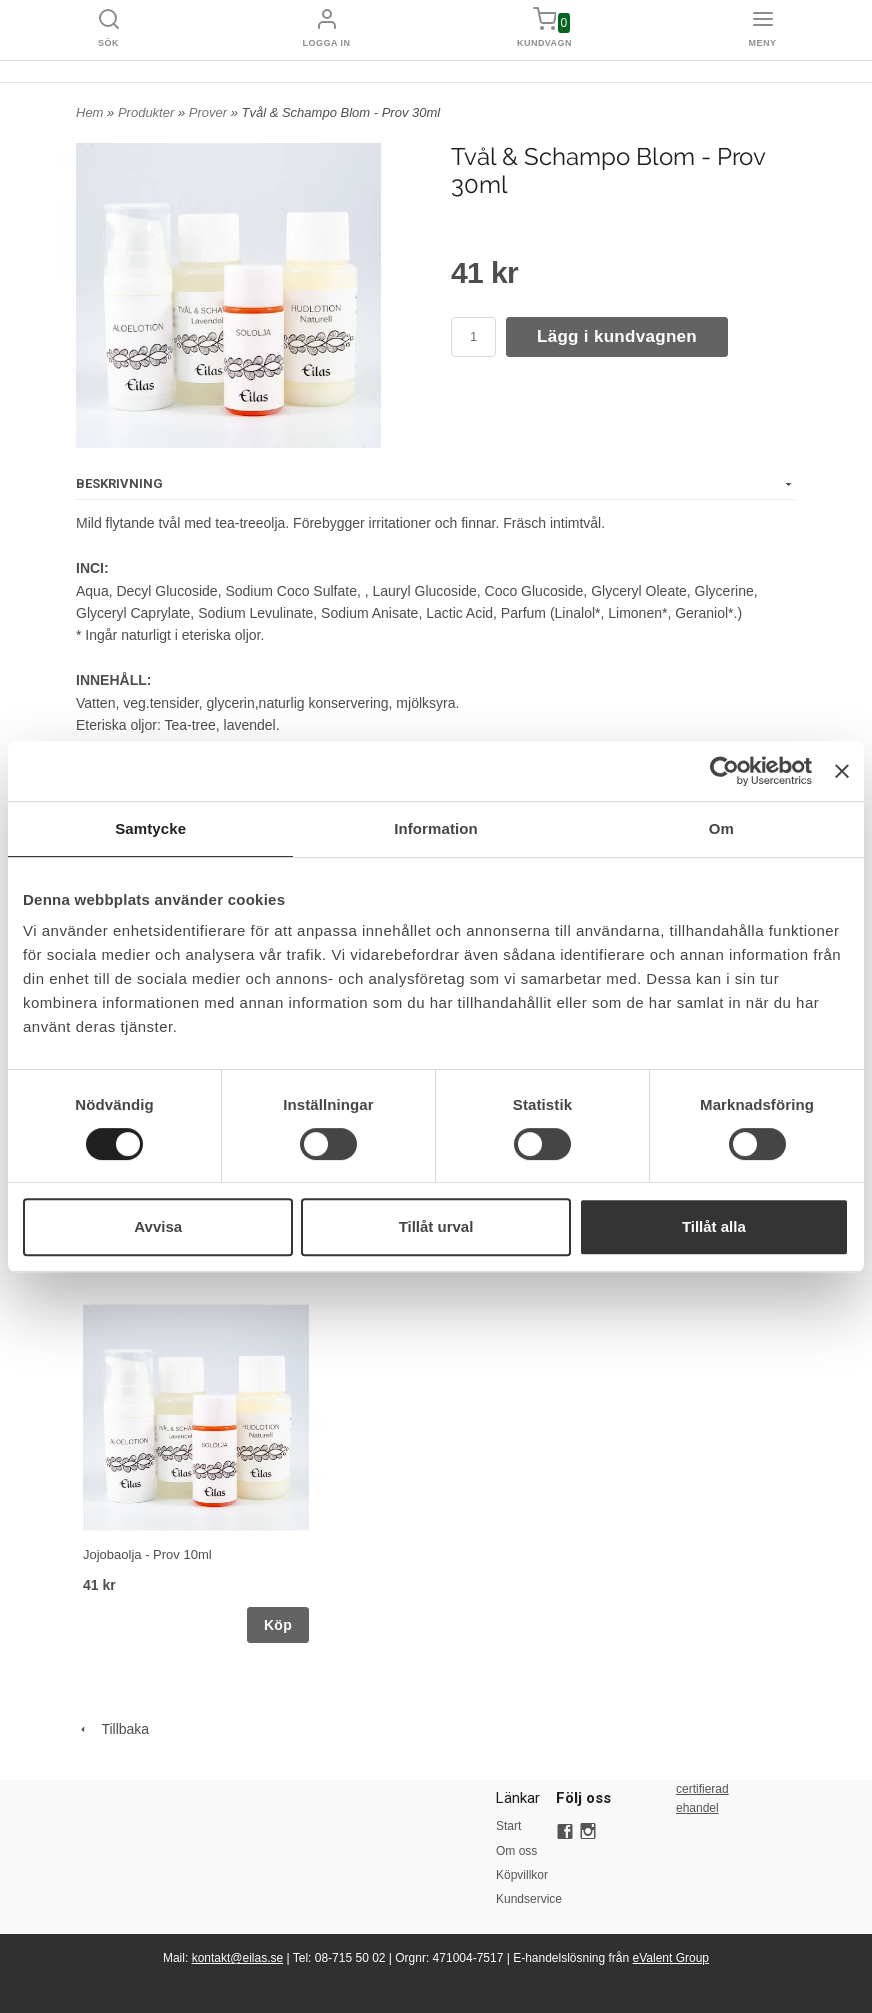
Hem (89, 112)
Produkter (148, 112)
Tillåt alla (714, 1226)
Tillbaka (112, 1729)
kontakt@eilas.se (238, 1958)
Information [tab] (436, 828)
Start (508, 1826)
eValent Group (671, 1958)
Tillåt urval (436, 1226)
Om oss (516, 1851)
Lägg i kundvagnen (617, 336)
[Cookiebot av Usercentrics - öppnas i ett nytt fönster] (724, 771)
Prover (210, 112)
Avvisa (158, 1226)
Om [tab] (721, 828)
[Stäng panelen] (842, 771)
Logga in (327, 43)
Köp (278, 1625)
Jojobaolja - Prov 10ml (147, 1554)
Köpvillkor (522, 1875)
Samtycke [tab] (150, 828)
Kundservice (526, 1899)
